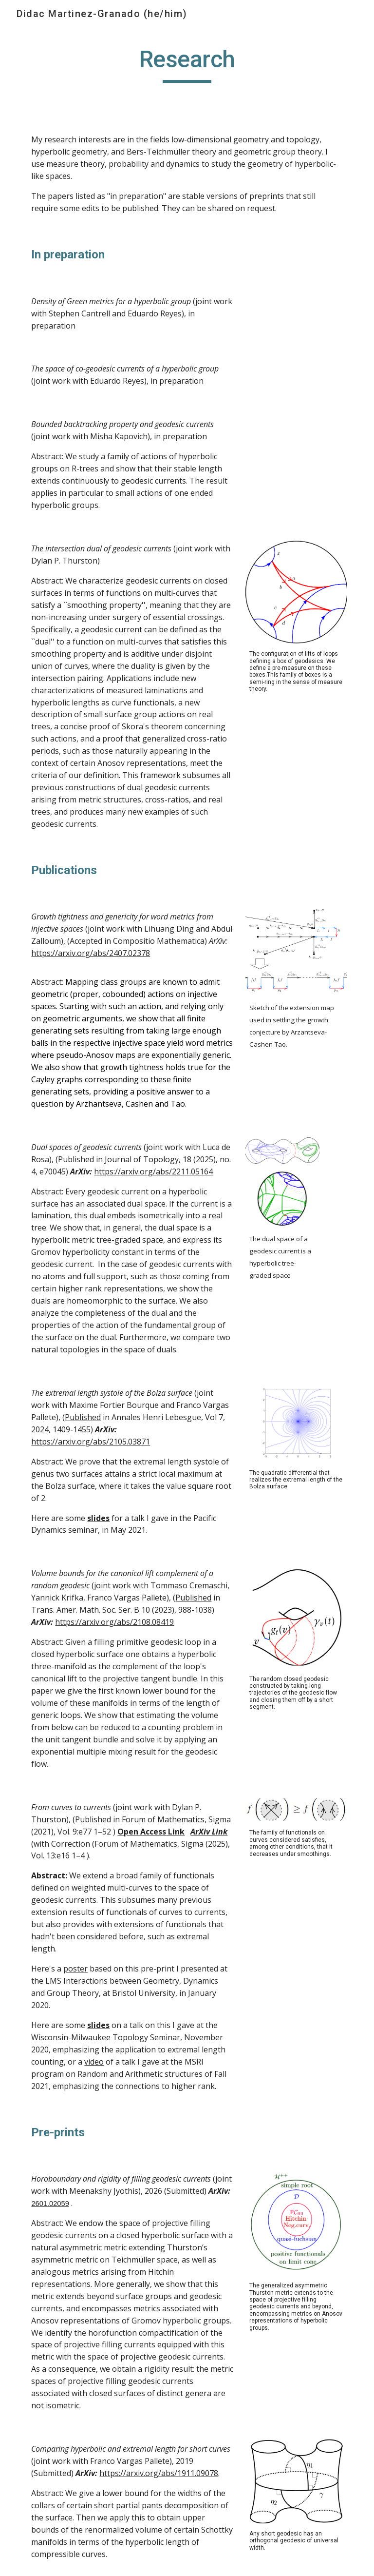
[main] (187, 64)
